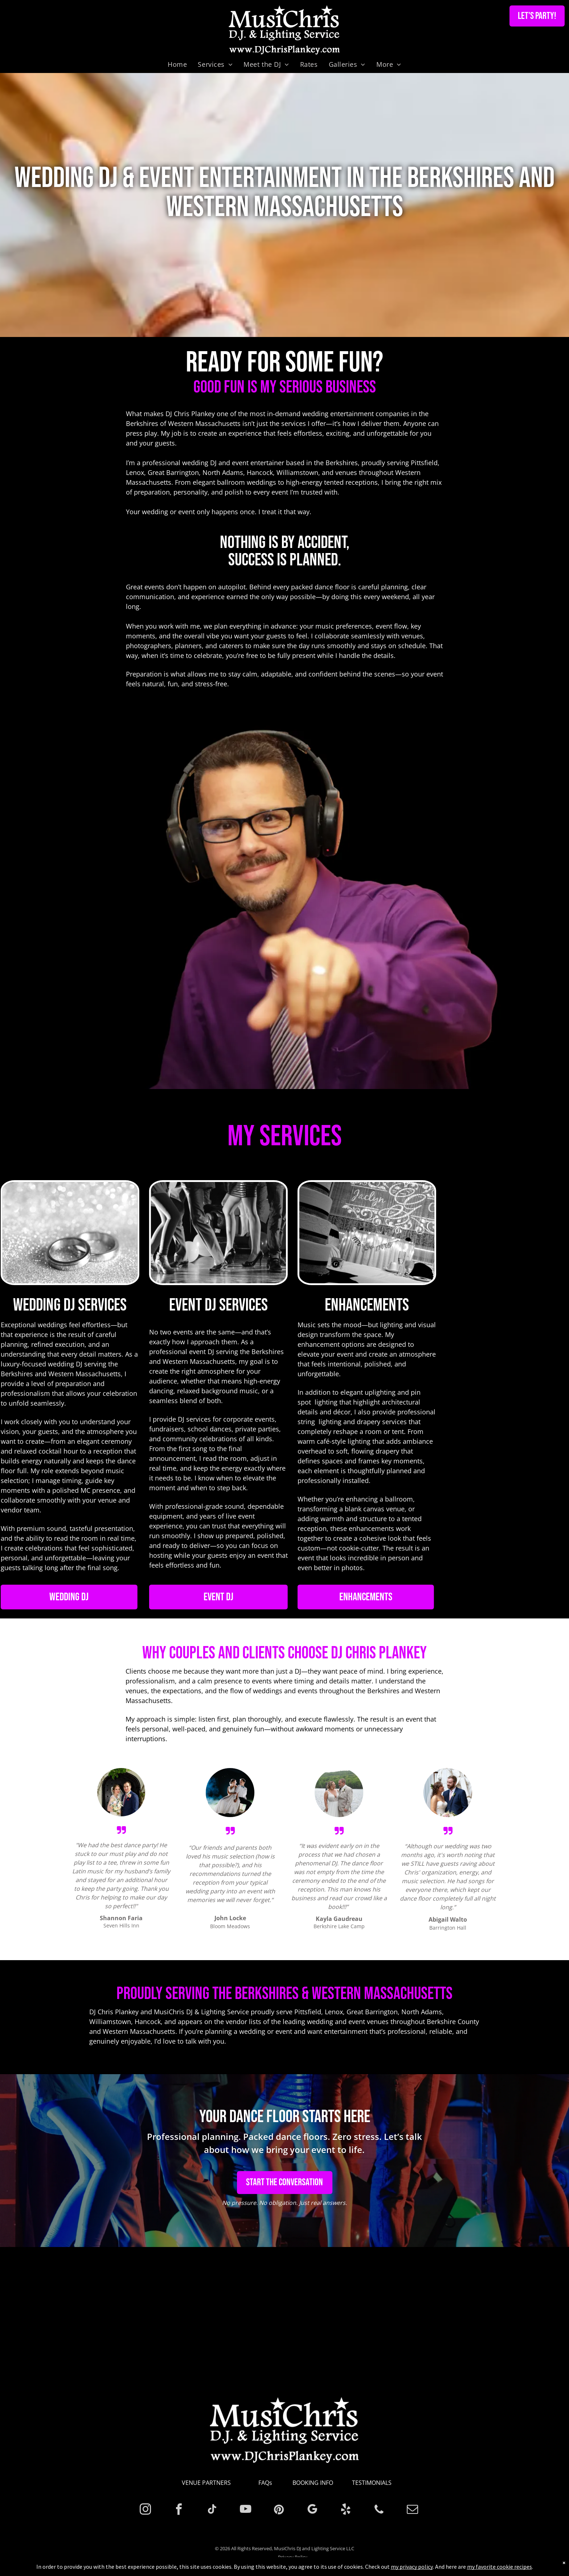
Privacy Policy (292, 2557)
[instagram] (145, 2510)
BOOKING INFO (312, 2483)
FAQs (265, 2483)
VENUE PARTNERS (206, 2483)
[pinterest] (278, 2510)
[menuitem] (177, 64)
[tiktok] (212, 2510)
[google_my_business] (312, 2510)
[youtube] (245, 2510)
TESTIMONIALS (372, 2483)
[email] (412, 2510)
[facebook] (178, 2510)
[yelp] (345, 2510)
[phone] (379, 2510)
